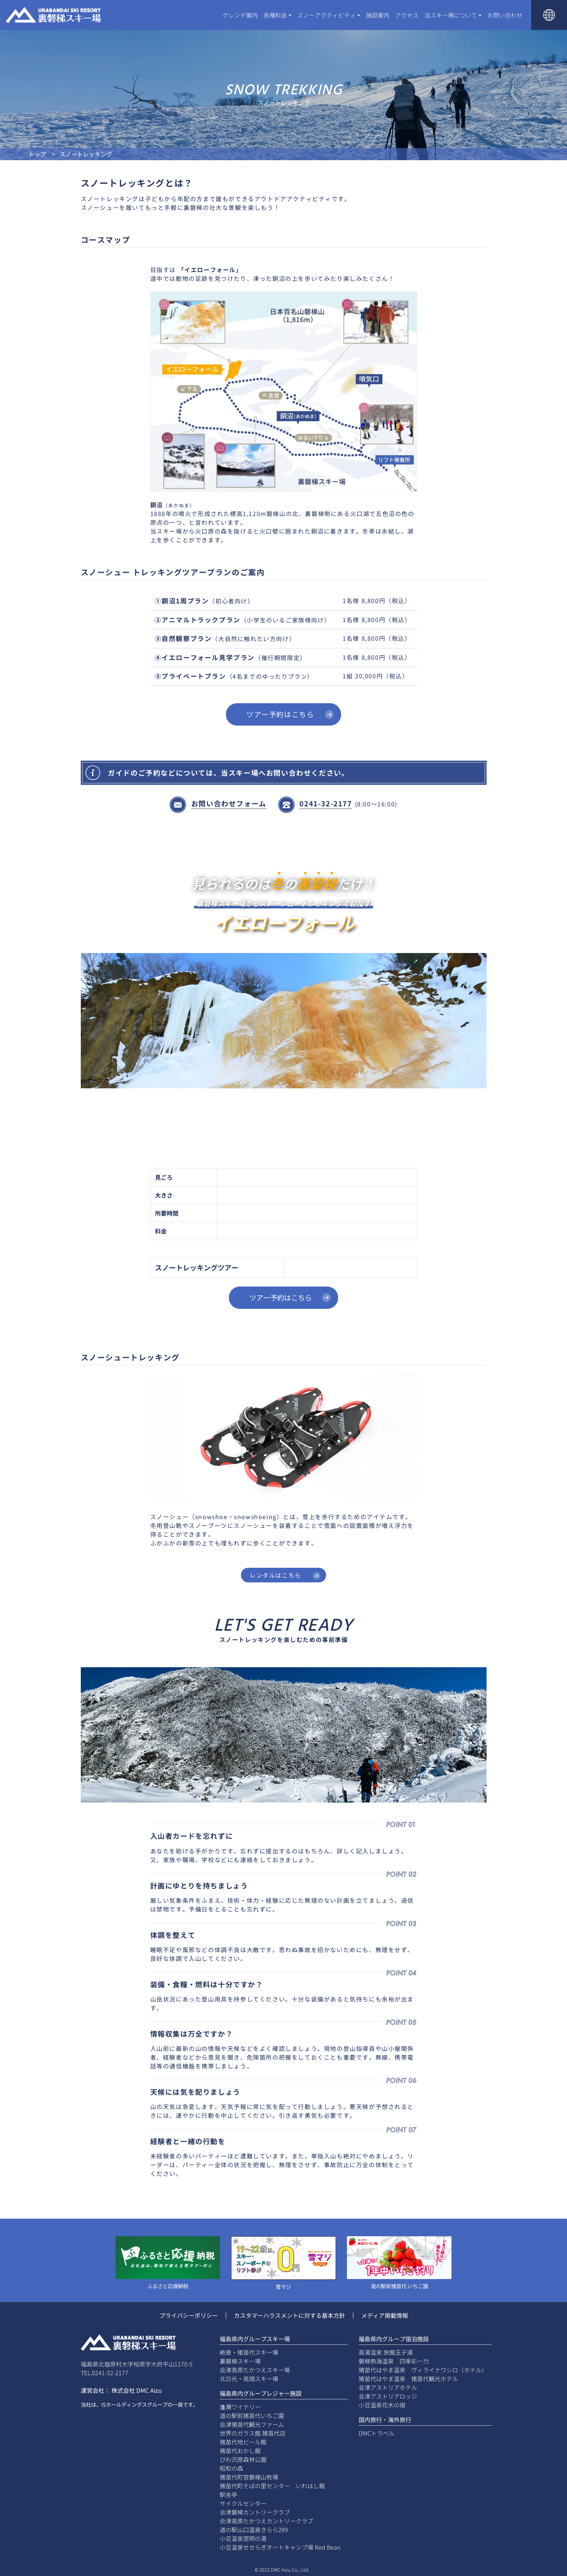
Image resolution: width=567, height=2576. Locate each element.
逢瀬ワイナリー (240, 2406)
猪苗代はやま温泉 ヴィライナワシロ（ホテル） (423, 2369)
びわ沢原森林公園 (243, 2459)
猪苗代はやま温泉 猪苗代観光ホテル (408, 2378)
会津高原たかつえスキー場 (255, 2369)
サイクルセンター (243, 2503)
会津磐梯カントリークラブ (255, 2512)
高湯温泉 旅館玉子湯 (386, 2352)
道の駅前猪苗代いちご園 (252, 2415)
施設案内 (377, 15)
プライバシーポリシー (188, 2315)
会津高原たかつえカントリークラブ (266, 2520)
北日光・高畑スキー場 (249, 2378)
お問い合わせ (504, 15)
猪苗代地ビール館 (243, 2441)
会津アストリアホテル (388, 2387)
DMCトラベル (376, 2433)
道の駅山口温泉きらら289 (254, 2529)
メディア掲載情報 (384, 2315)
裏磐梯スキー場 (240, 2361)
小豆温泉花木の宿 (382, 2404)
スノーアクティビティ (326, 15)
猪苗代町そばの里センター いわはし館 (272, 2485)
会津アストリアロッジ (388, 2396)
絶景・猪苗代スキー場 (249, 2352)
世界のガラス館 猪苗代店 (253, 2433)
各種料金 (275, 15)
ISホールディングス (124, 2404)
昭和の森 (231, 2468)
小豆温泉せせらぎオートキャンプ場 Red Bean (280, 2547)
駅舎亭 (228, 2494)
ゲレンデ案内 (240, 15)
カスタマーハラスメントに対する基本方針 (289, 2315)
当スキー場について (450, 15)
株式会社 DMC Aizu (136, 2390)
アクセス (407, 15)
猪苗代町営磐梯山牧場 (249, 2477)
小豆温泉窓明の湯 (243, 2538)
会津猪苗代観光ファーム (252, 2424)
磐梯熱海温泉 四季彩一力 (394, 2361)
